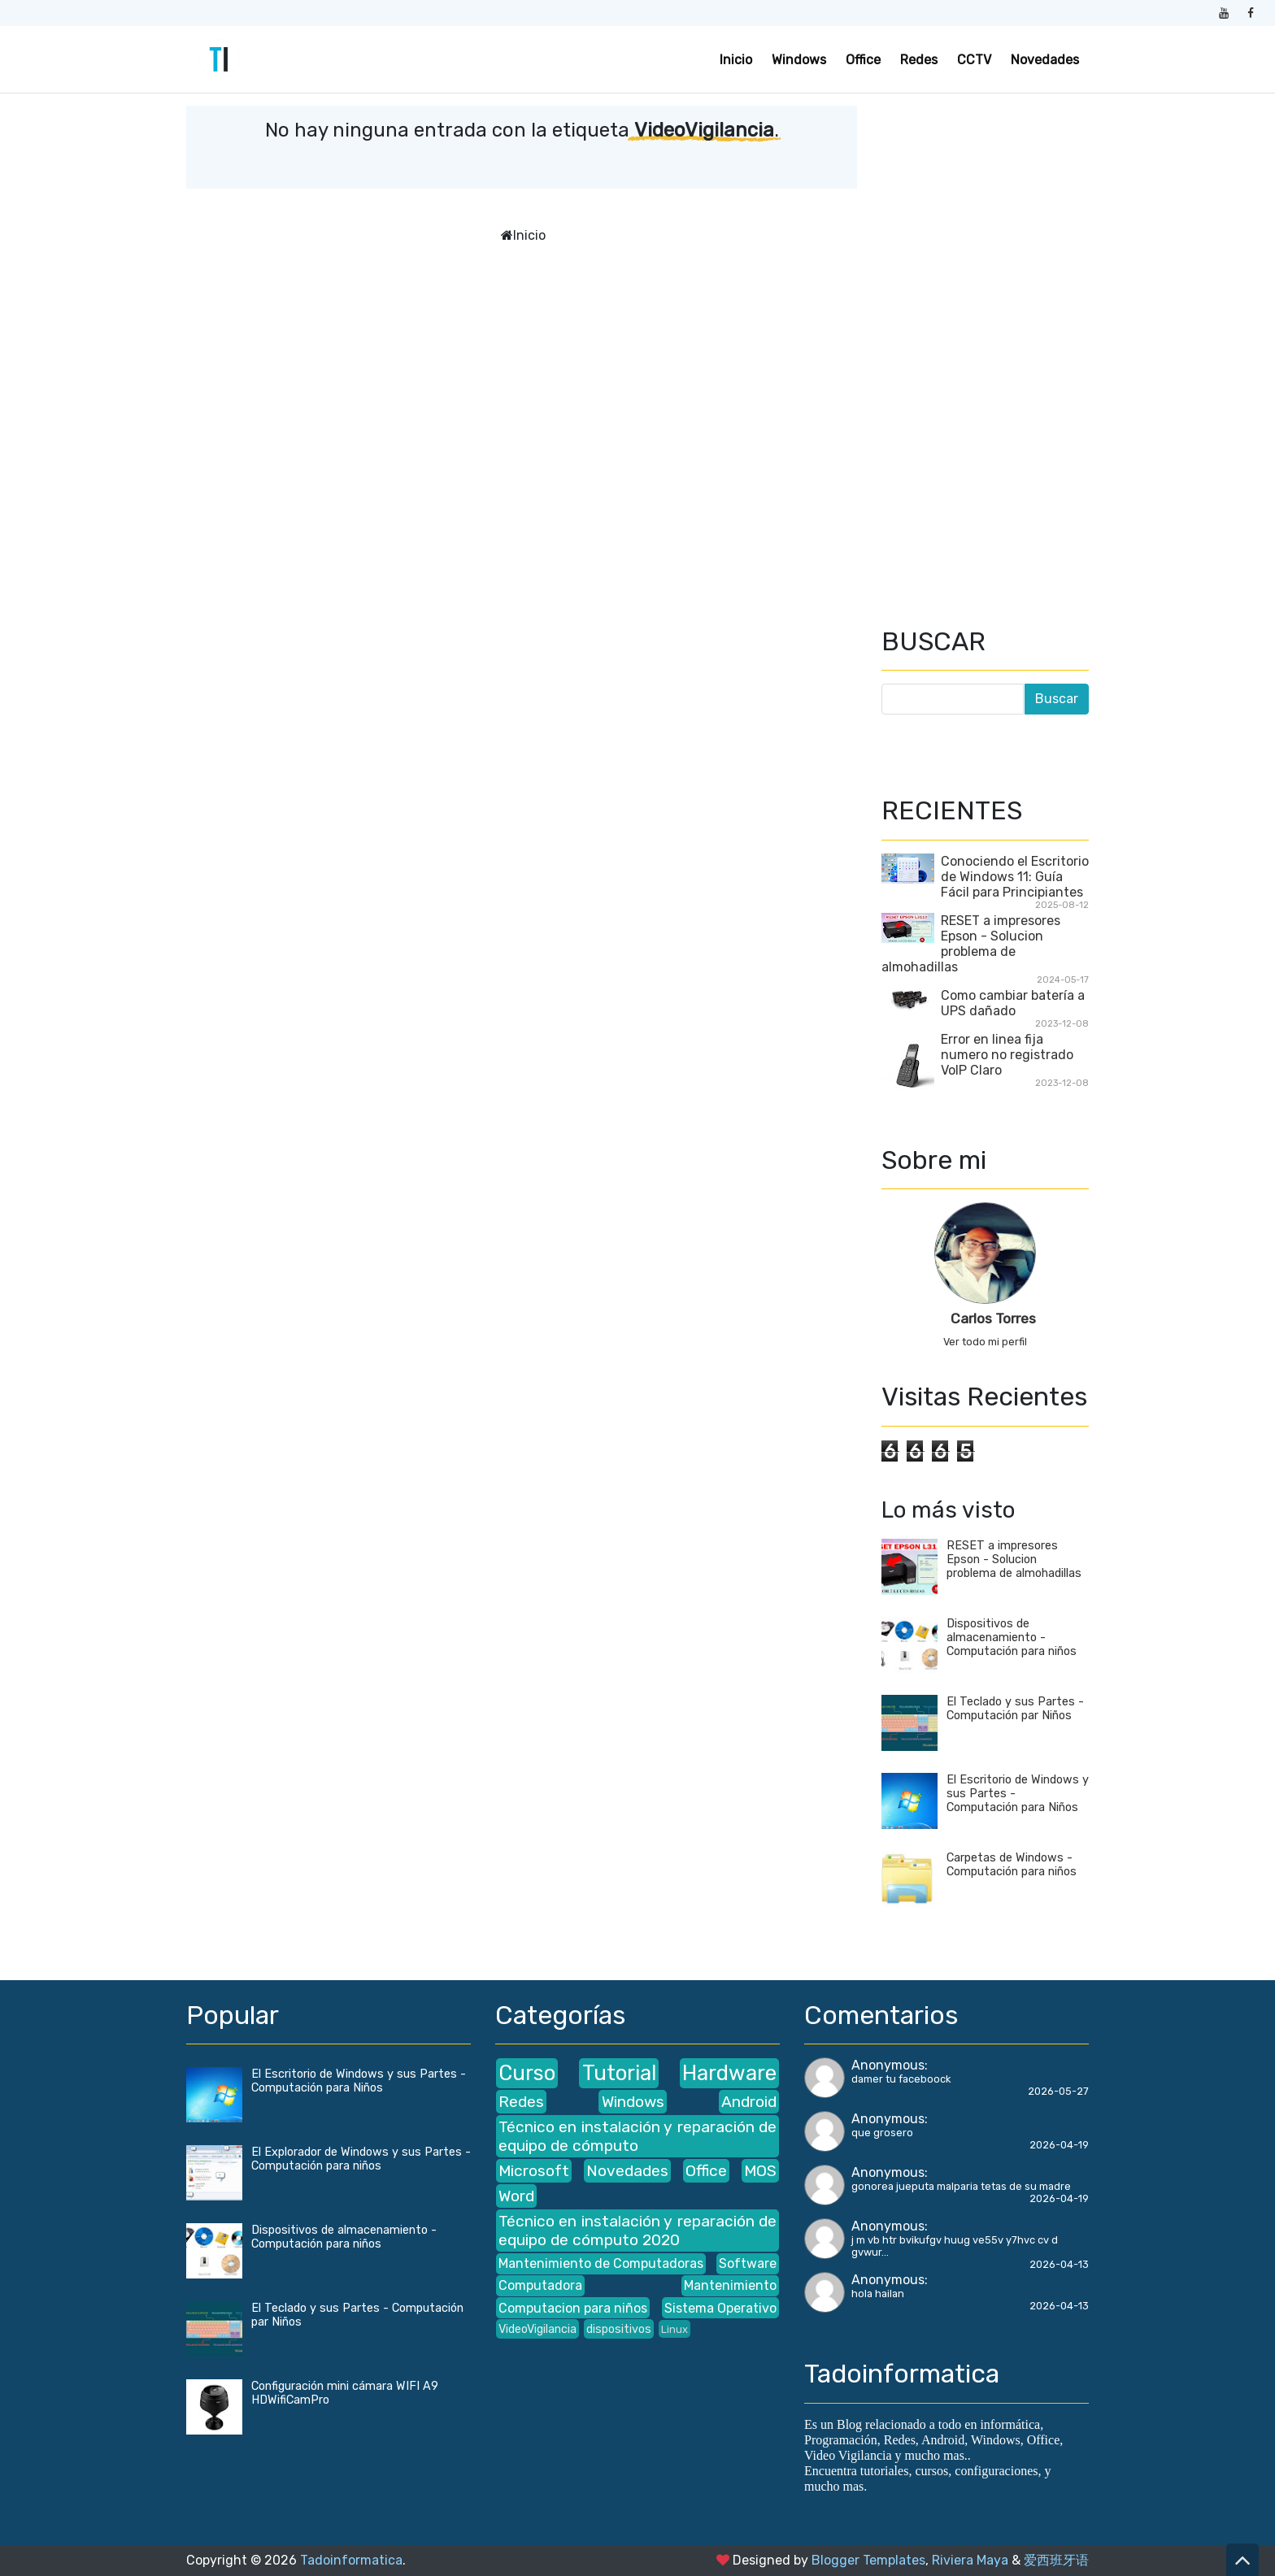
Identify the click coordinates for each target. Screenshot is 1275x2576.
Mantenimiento (730, 2285)
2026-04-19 (1059, 2145)
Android (749, 2101)
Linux (674, 2329)
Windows (799, 59)
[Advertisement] (985, 349)
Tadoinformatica (351, 2560)
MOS (760, 2170)
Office (863, 59)
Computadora (540, 2285)
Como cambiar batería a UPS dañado (1013, 1003)
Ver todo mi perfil (985, 1342)
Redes (919, 59)
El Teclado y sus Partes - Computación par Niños (1015, 1708)
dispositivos (618, 2329)
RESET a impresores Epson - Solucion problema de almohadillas (970, 944)
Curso (526, 2073)
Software (748, 2263)
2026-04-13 (1059, 2264)
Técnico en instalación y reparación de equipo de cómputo (637, 2136)
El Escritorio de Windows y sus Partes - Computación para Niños (358, 2081)
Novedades (1045, 59)
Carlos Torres (993, 1318)
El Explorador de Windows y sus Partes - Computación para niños (361, 2159)
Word (516, 2196)
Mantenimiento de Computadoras (600, 2263)
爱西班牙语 (1056, 2560)
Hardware (729, 2073)
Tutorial (619, 2073)
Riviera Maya (970, 2560)
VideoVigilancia (537, 2329)
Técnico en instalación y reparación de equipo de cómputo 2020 (637, 2230)
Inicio (736, 59)
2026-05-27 (1058, 2091)
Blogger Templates (868, 2560)
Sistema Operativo (720, 2308)
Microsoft (533, 2170)
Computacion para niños (572, 2308)
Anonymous (888, 2065)
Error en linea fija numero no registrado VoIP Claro (1007, 1055)
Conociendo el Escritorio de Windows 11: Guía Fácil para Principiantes (1015, 877)
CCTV (974, 59)
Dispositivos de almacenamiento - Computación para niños (1011, 1637)
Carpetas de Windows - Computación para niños (1011, 1865)
